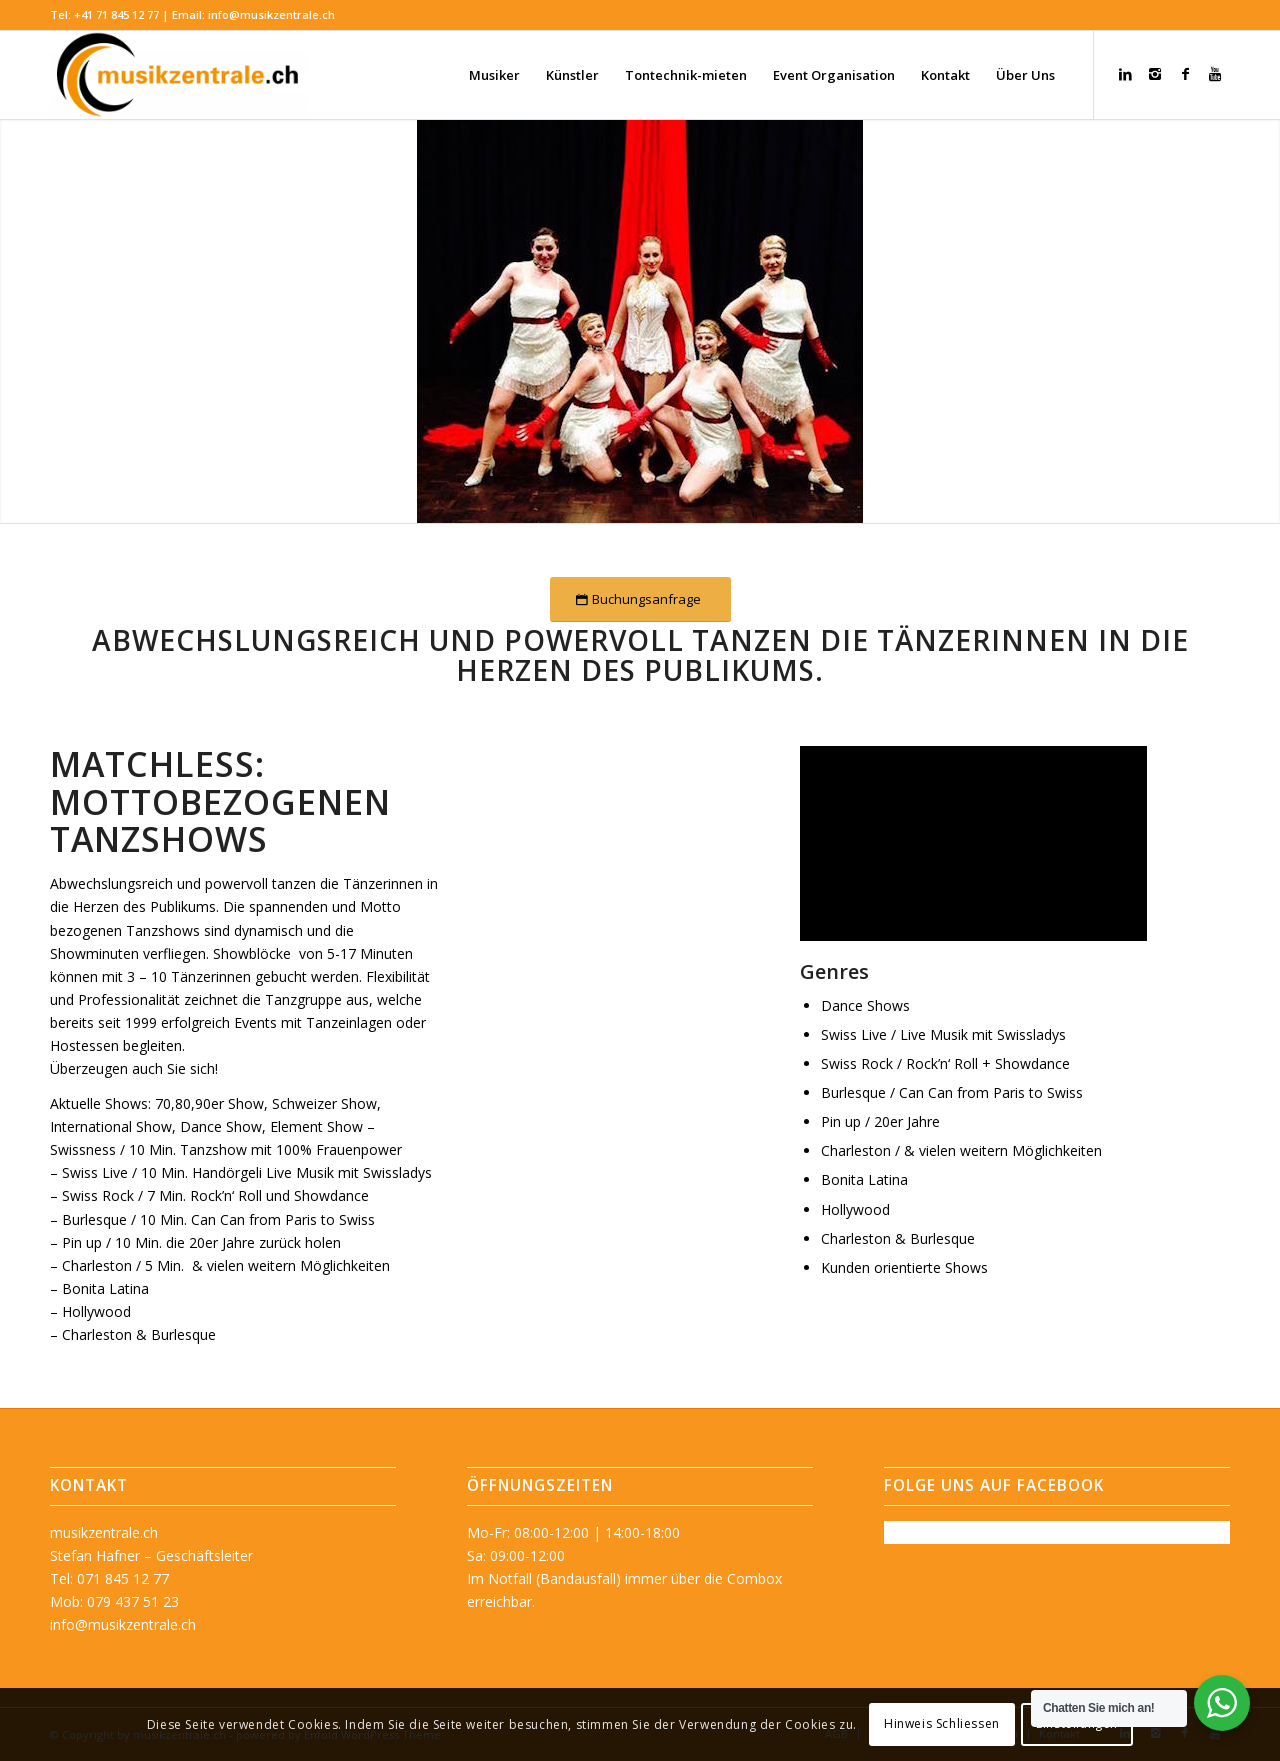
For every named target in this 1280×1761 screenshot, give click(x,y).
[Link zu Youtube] (1215, 74)
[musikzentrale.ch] (179, 75)
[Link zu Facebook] (1185, 74)
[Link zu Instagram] (1155, 74)
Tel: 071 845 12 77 (109, 1578)
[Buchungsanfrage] (640, 599)
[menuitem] (494, 75)
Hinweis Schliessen (942, 1723)
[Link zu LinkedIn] (1125, 74)
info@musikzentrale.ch (271, 14)
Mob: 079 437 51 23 (114, 1601)
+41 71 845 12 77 (116, 14)
